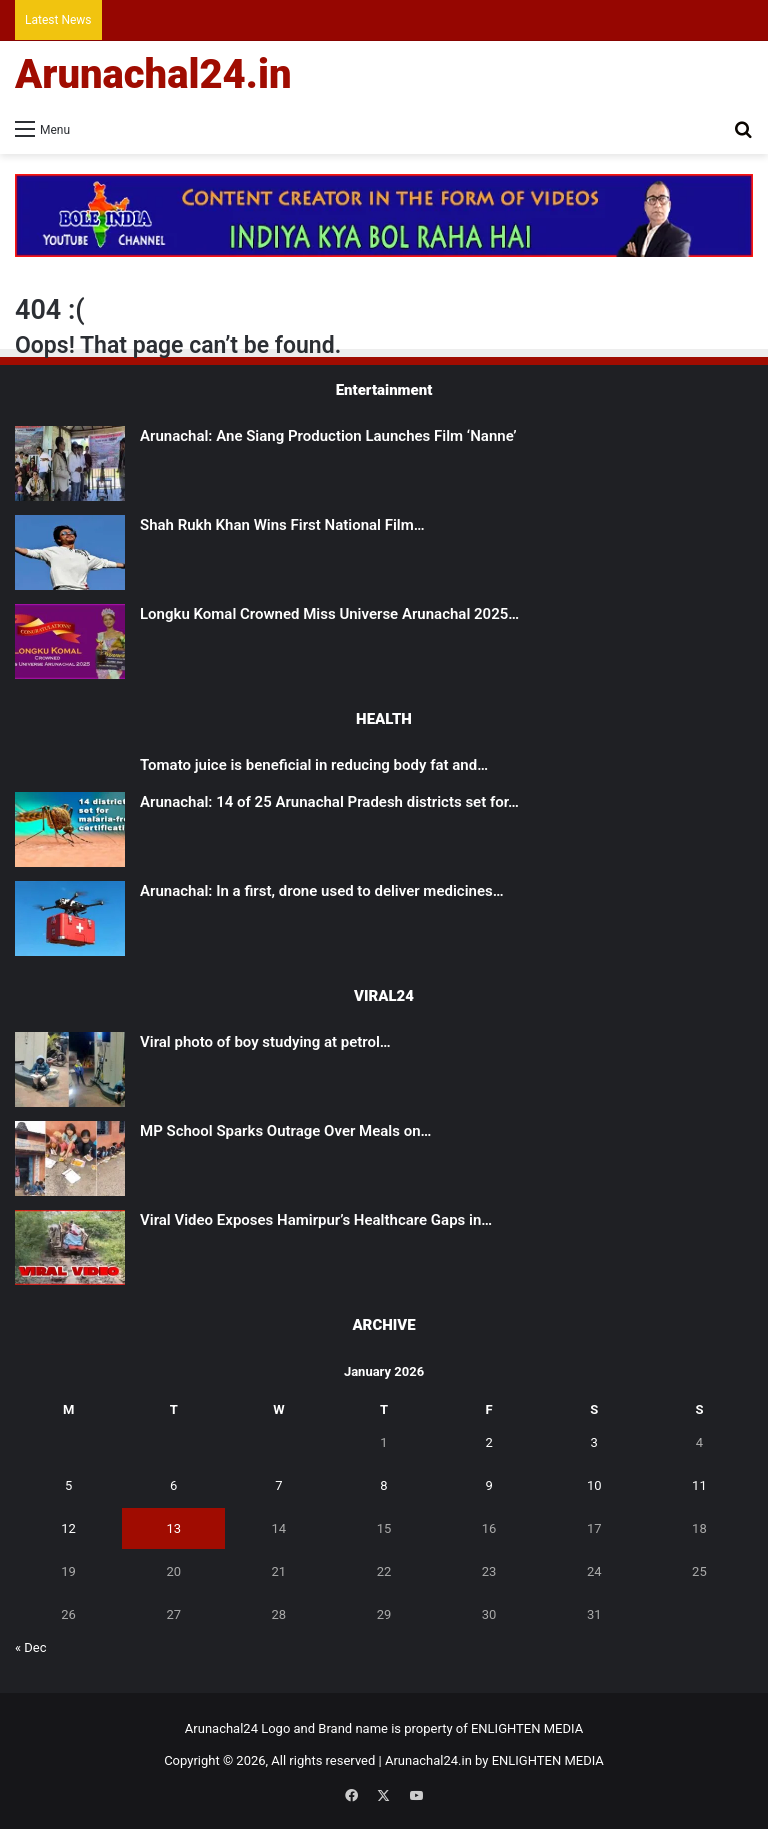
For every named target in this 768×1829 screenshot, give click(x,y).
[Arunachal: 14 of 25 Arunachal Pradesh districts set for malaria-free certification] (70, 829)
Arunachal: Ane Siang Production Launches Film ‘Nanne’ (328, 436)
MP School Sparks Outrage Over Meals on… (285, 1131)
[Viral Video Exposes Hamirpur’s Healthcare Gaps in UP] (70, 1247)
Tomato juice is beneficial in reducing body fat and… (314, 765)
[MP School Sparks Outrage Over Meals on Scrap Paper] (70, 1158)
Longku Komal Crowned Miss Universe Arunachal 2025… (329, 614)
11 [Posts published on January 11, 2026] (699, 1485)
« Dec (31, 1647)
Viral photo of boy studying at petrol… (265, 1042)
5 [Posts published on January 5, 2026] (68, 1485)
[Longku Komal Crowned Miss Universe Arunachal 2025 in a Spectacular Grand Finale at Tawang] (70, 641)
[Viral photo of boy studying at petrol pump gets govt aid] (70, 1069)
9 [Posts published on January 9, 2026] (488, 1485)
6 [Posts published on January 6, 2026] (173, 1485)
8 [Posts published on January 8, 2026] (383, 1485)
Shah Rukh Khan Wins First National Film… (282, 525)
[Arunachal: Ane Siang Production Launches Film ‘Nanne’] (70, 463)
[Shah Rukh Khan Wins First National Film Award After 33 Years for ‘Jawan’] (70, 552)
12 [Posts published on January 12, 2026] (68, 1528)
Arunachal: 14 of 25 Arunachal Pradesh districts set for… (329, 802)
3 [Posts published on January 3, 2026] (594, 1442)
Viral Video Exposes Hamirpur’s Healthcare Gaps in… (316, 1220)
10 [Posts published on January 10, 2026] (594, 1485)
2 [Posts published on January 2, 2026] (488, 1442)
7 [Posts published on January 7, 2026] (278, 1485)
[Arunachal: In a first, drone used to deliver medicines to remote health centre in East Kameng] (70, 918)
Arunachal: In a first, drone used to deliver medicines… (322, 891)
